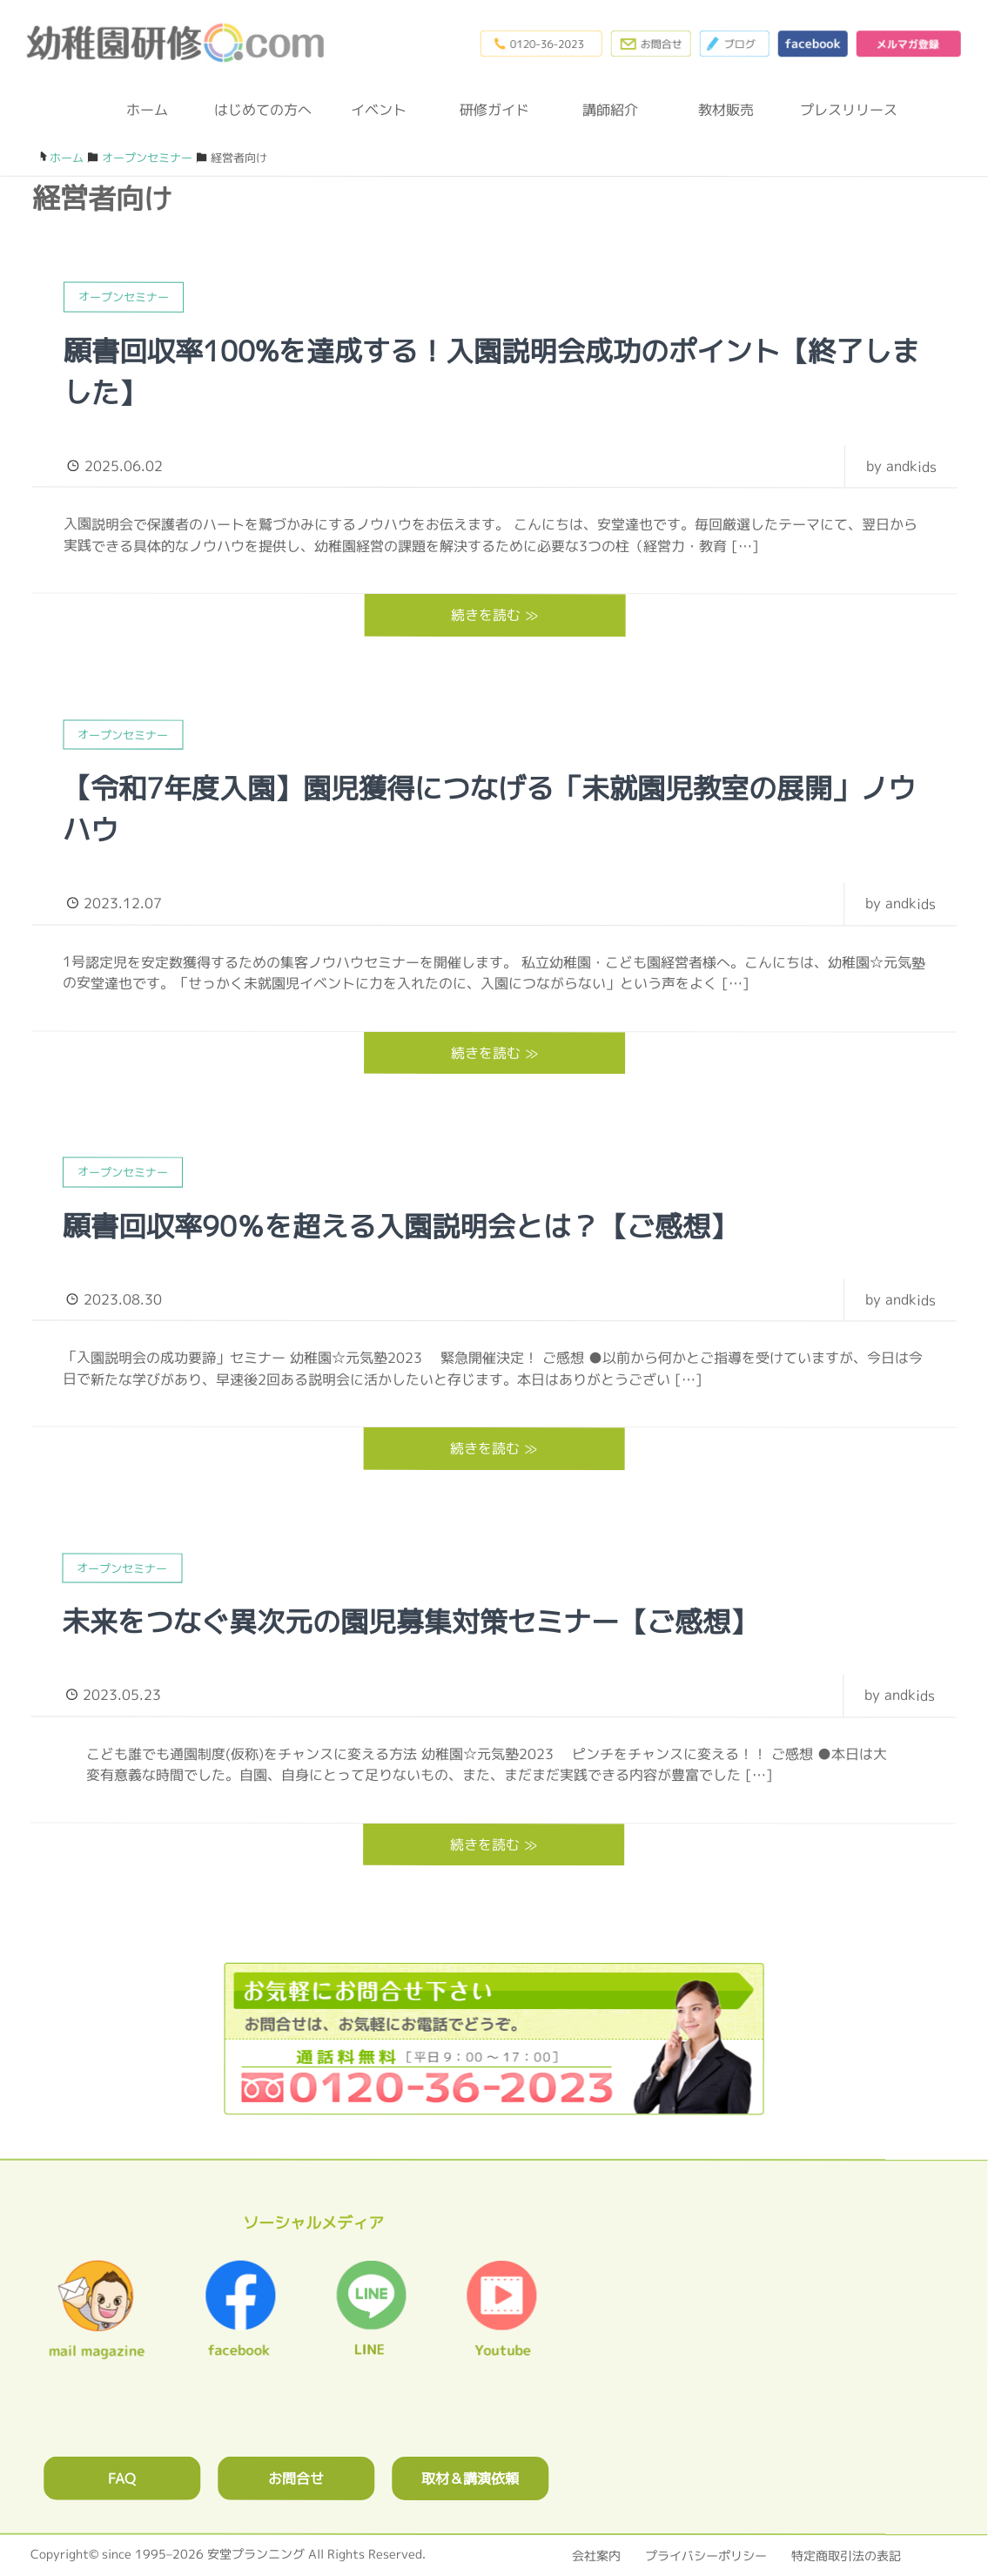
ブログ (734, 43)
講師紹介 (610, 109)
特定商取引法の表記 (846, 2555)
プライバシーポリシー (706, 2555)
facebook (812, 43)
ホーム (147, 109)
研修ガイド (494, 109)
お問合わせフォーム (650, 43)
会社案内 (596, 2555)
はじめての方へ (263, 109)
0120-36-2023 (541, 43)
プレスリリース (841, 109)
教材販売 (726, 109)
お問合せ (296, 2477)
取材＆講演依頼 (470, 2477)
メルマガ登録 (908, 43)
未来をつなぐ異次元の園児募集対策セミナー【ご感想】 (410, 1621)
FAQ (122, 2477)
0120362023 (493, 2039)
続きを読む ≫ (494, 614)
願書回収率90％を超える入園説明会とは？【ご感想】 (400, 1225)
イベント (379, 109)
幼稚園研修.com (179, 43)
